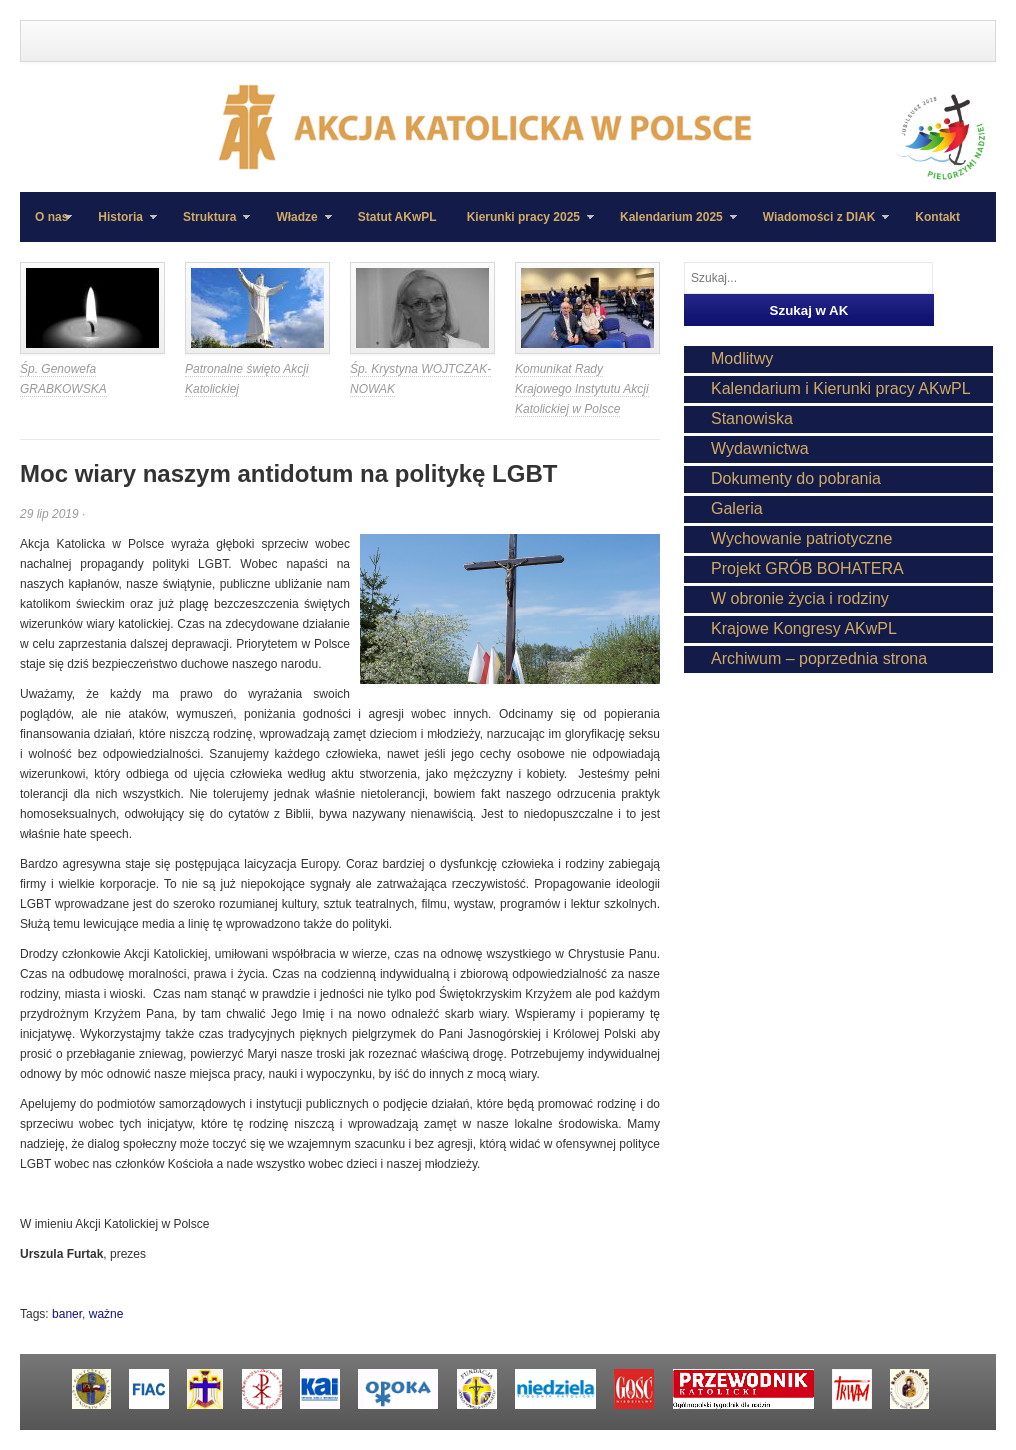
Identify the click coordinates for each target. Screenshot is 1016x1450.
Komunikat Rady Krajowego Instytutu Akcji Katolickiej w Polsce (582, 389)
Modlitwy (742, 358)
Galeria (737, 508)
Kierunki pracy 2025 (523, 226)
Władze (296, 226)
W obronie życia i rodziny (800, 598)
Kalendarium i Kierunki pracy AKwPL (841, 388)
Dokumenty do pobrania (796, 478)
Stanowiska (752, 418)
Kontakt (937, 217)
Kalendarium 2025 (671, 226)
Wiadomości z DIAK (819, 226)
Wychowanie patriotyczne (801, 538)
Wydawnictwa (760, 448)
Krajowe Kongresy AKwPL (804, 628)
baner (67, 1314)
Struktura (209, 226)
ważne (106, 1314)
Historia (120, 226)
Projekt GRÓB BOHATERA (807, 568)
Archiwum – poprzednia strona (819, 658)
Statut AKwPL (397, 217)
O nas (51, 217)
